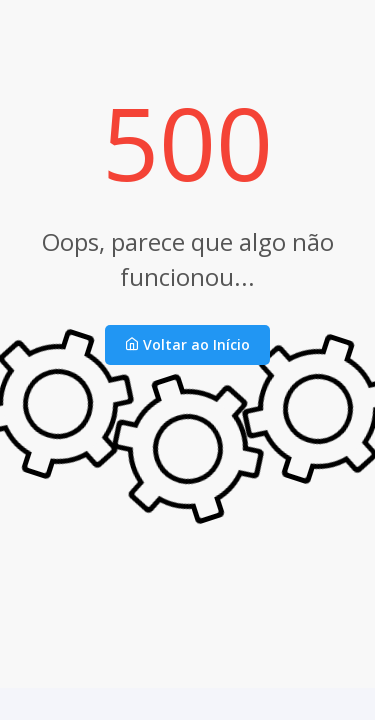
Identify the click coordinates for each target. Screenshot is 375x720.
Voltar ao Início (187, 344)
